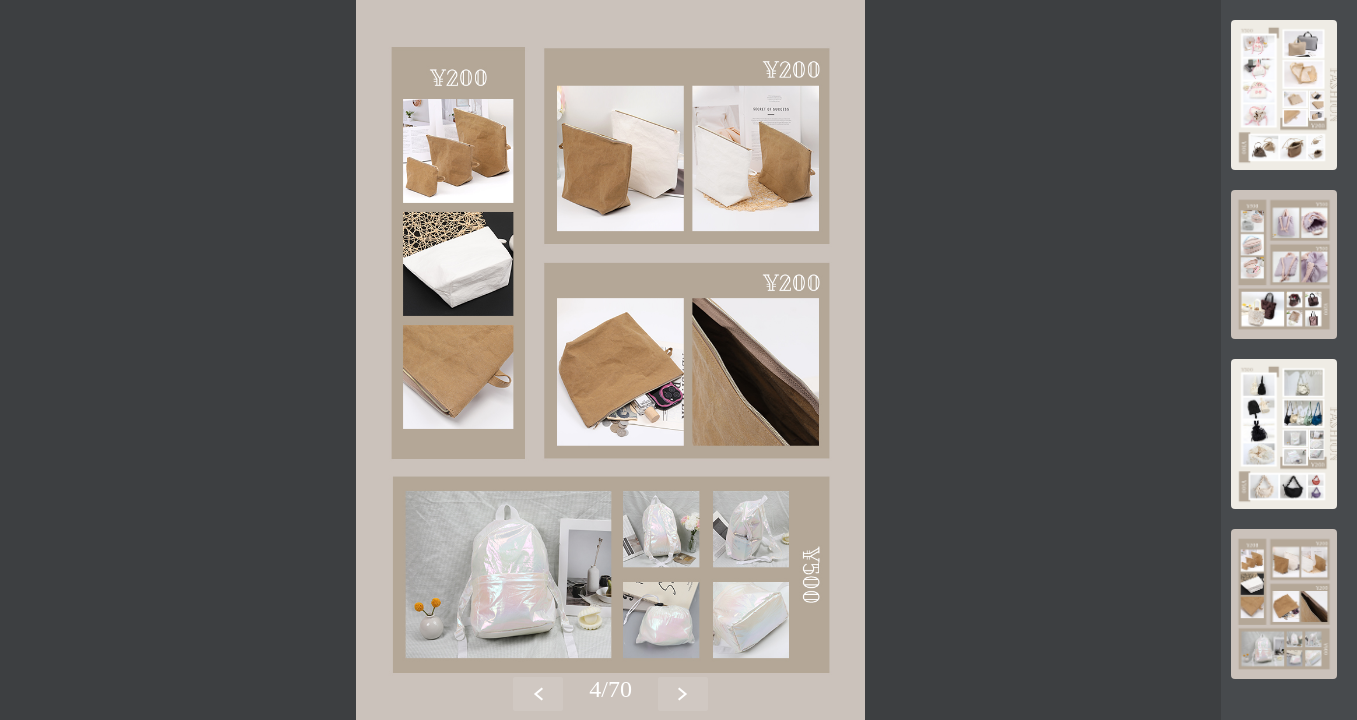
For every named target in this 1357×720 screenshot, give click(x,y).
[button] (683, 694)
